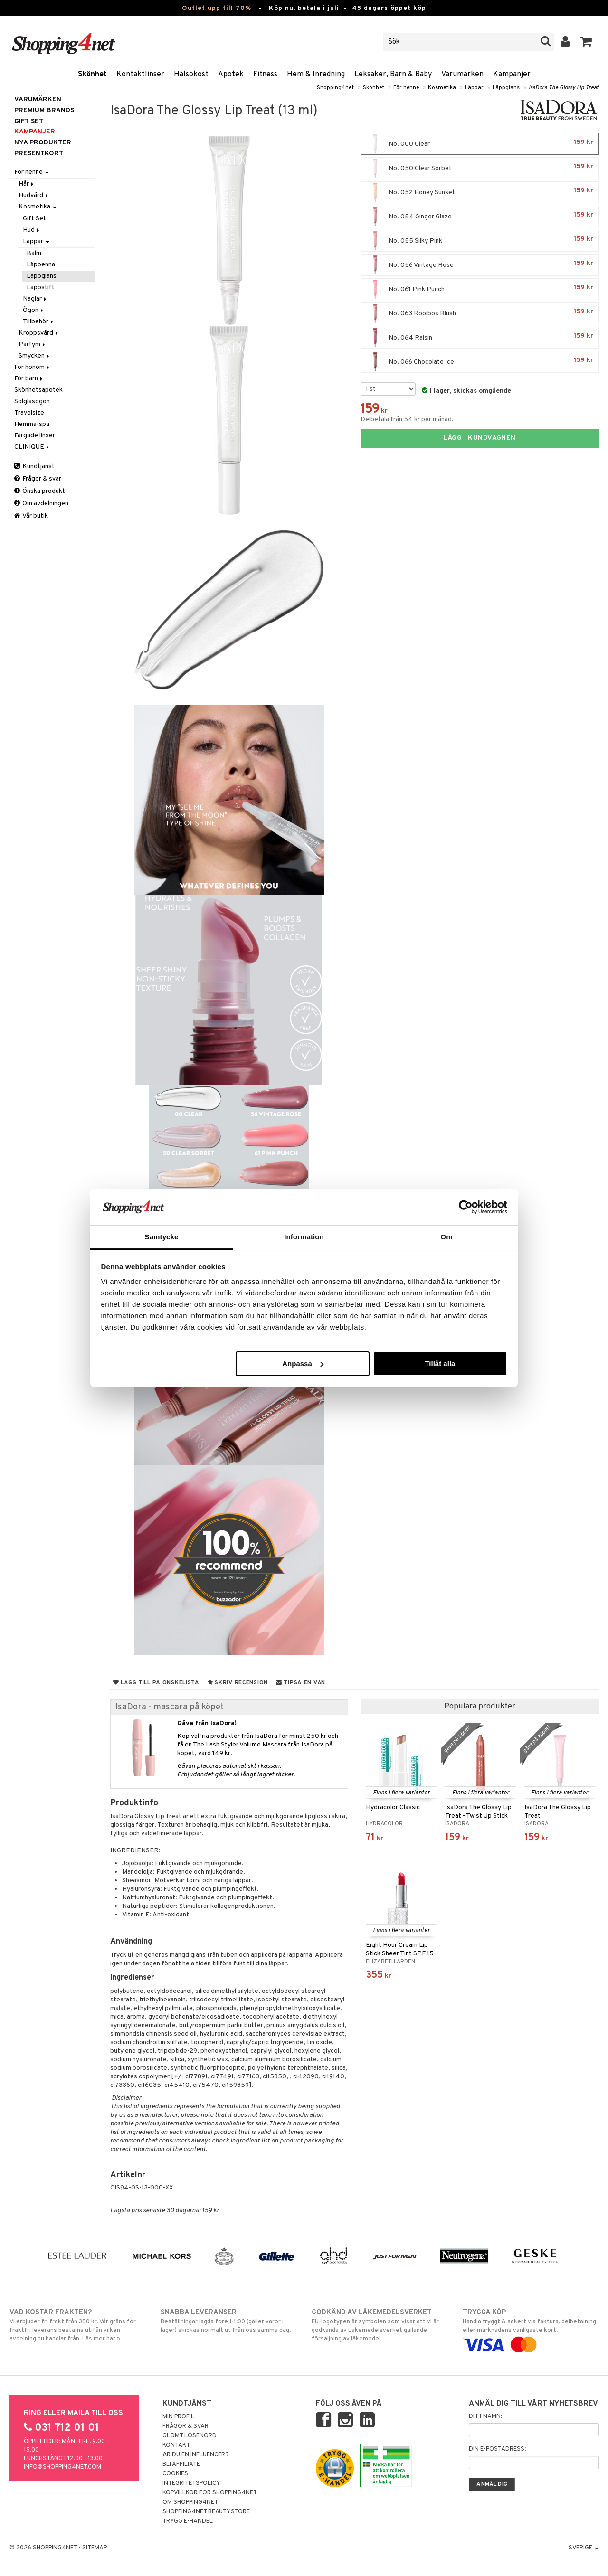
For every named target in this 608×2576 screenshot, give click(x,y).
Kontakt (176, 2445)
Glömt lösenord (189, 2436)
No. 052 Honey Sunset (479, 192)
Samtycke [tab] (162, 1237)
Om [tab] (446, 1237)
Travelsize (29, 413)
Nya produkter (42, 143)
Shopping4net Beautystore (206, 2512)
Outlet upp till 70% (216, 8)
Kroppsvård (39, 333)
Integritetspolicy (191, 2483)
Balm (34, 253)
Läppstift (41, 287)
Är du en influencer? (195, 2455)
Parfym (33, 344)
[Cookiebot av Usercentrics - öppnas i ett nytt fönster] (465, 1207)
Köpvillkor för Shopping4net (209, 2493)
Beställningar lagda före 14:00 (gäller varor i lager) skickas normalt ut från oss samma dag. (228, 2321)
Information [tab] (304, 1237)
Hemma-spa (31, 424)
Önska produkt (39, 491)
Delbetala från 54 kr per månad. (407, 419)
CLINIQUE (32, 447)
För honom (32, 367)
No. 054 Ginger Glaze (479, 216)
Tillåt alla (440, 1363)
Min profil (178, 2417)
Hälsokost (191, 74)
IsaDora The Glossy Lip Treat (563, 88)
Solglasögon (32, 401)
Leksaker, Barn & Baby (393, 74)
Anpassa (302, 1363)
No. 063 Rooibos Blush (479, 313)
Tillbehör (39, 322)
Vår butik (31, 516)
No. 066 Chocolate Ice (479, 361)
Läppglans (506, 88)
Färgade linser (34, 436)
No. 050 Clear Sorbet (479, 168)
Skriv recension (238, 1683)
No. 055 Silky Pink (479, 240)
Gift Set (34, 219)
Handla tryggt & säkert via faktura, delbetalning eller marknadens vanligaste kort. (530, 2329)
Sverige (583, 2548)
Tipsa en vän (300, 1683)
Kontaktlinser (140, 74)
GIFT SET (28, 121)
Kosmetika (442, 88)
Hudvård (34, 195)
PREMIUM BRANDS (44, 110)
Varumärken (462, 74)
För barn (29, 379)
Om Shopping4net (190, 2502)
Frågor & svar (37, 479)
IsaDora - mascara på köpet (169, 1707)
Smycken (35, 356)
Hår (27, 184)
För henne (406, 88)
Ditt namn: (485, 2416)
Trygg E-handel (187, 2521)
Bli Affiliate (181, 2464)
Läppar (474, 88)
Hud (32, 230)
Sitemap (94, 2548)
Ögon (34, 310)
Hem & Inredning (316, 74)
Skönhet (92, 74)
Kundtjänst (34, 466)
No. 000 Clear (479, 143)
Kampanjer (512, 74)
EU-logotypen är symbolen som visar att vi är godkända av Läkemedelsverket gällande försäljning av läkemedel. (379, 2325)
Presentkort (38, 154)
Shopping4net (335, 88)
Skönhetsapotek (38, 390)
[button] (586, 42)
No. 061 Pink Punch (479, 289)
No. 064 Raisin (479, 337)
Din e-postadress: (497, 2449)
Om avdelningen (41, 504)
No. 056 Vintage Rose (479, 264)
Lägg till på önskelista (156, 1683)
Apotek (231, 74)
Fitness (265, 74)
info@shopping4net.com (62, 2467)
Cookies (175, 2474)
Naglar (35, 299)
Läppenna (41, 265)
